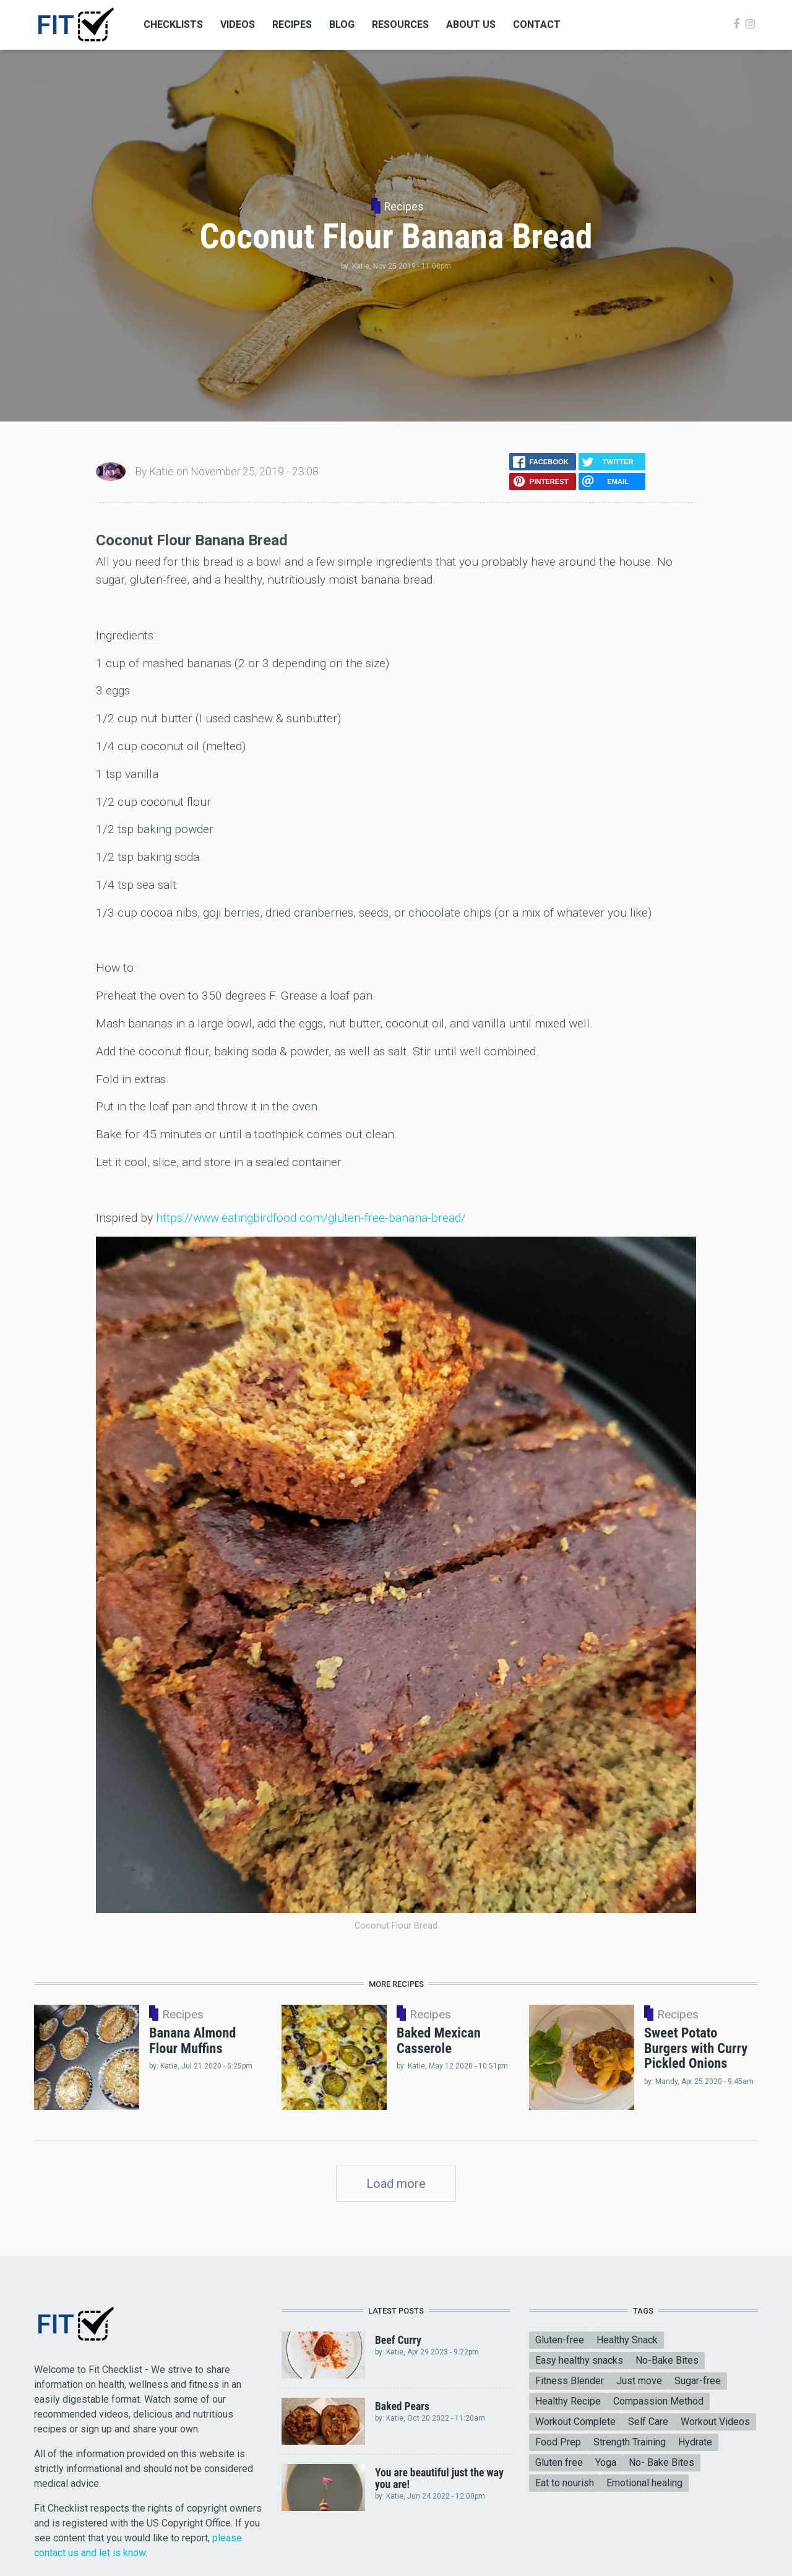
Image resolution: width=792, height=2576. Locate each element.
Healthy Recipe (568, 2401)
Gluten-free (559, 2340)
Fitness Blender (569, 2381)
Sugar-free (697, 2381)
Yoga (605, 2462)
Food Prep (558, 2442)
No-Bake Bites (667, 2360)
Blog (342, 24)
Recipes (292, 24)
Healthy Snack (627, 2340)
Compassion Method (658, 2401)
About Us (471, 24)
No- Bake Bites (661, 2462)
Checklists (173, 24)
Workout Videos (715, 2421)
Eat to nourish (564, 2483)
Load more (396, 2183)
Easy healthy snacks (579, 2360)
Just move (639, 2381)
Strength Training (629, 2442)
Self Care (648, 2421)
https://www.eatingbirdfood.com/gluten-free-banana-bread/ (311, 1218)
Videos (237, 24)
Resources (400, 24)
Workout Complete (575, 2421)
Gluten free (559, 2462)
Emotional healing (644, 2483)
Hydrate (695, 2442)
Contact (537, 24)
